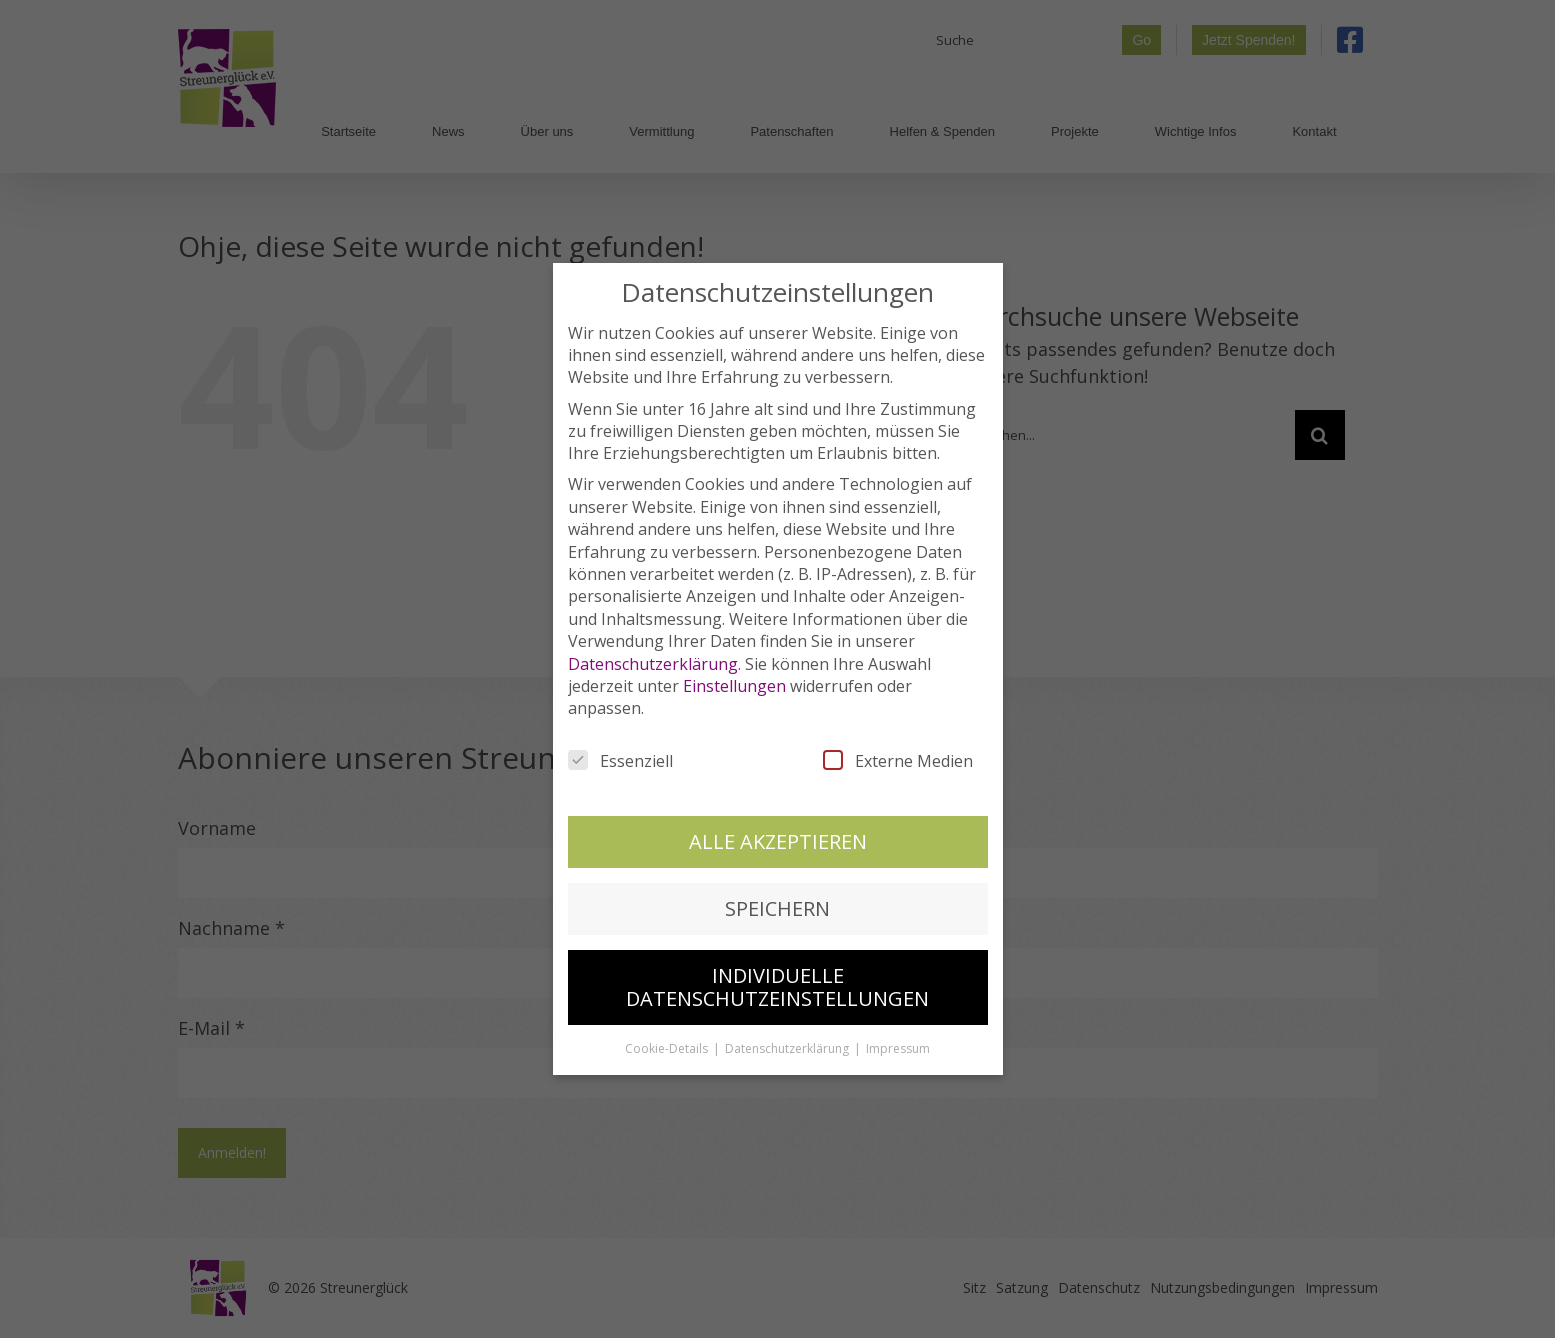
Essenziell (620, 752)
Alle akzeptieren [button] (778, 832)
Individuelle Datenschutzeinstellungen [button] (777, 978)
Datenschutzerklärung (653, 655)
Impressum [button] (898, 1040)
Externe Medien (898, 752)
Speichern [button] (777, 900)
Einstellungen (734, 678)
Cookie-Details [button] (668, 1040)
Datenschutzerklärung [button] (788, 1040)
